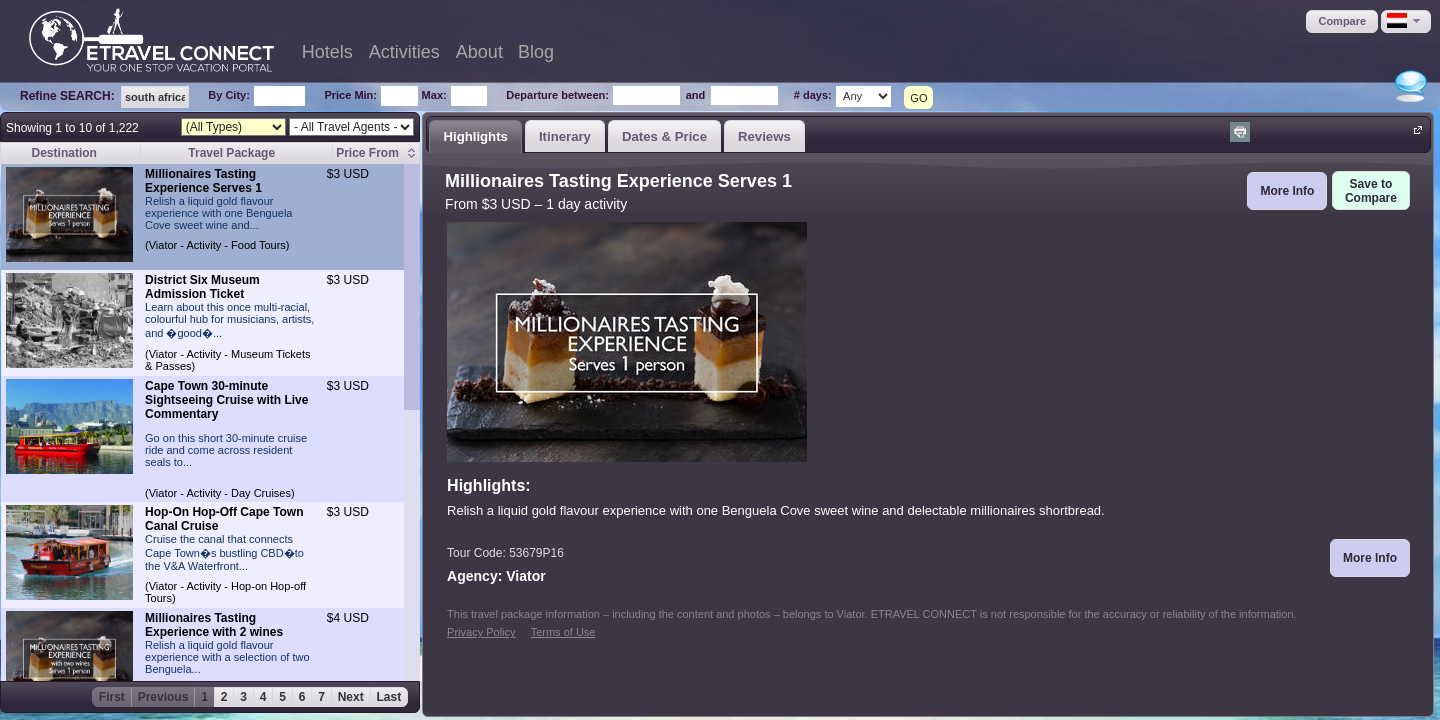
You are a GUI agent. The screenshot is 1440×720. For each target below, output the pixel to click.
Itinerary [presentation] (565, 136)
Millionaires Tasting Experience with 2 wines (214, 625)
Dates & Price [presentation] (664, 136)
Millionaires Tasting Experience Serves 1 (203, 181)
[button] (1342, 21)
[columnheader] (376, 153)
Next (351, 697)
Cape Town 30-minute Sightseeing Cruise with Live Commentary (226, 400)
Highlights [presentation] (475, 136)
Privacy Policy (481, 632)
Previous (163, 697)
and (696, 95)
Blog (536, 52)
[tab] (475, 136)
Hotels (327, 52)
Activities (404, 52)
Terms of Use (563, 632)
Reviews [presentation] (764, 136)
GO (918, 98)
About (479, 52)
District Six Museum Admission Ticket (202, 287)
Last (389, 697)
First (112, 697)
